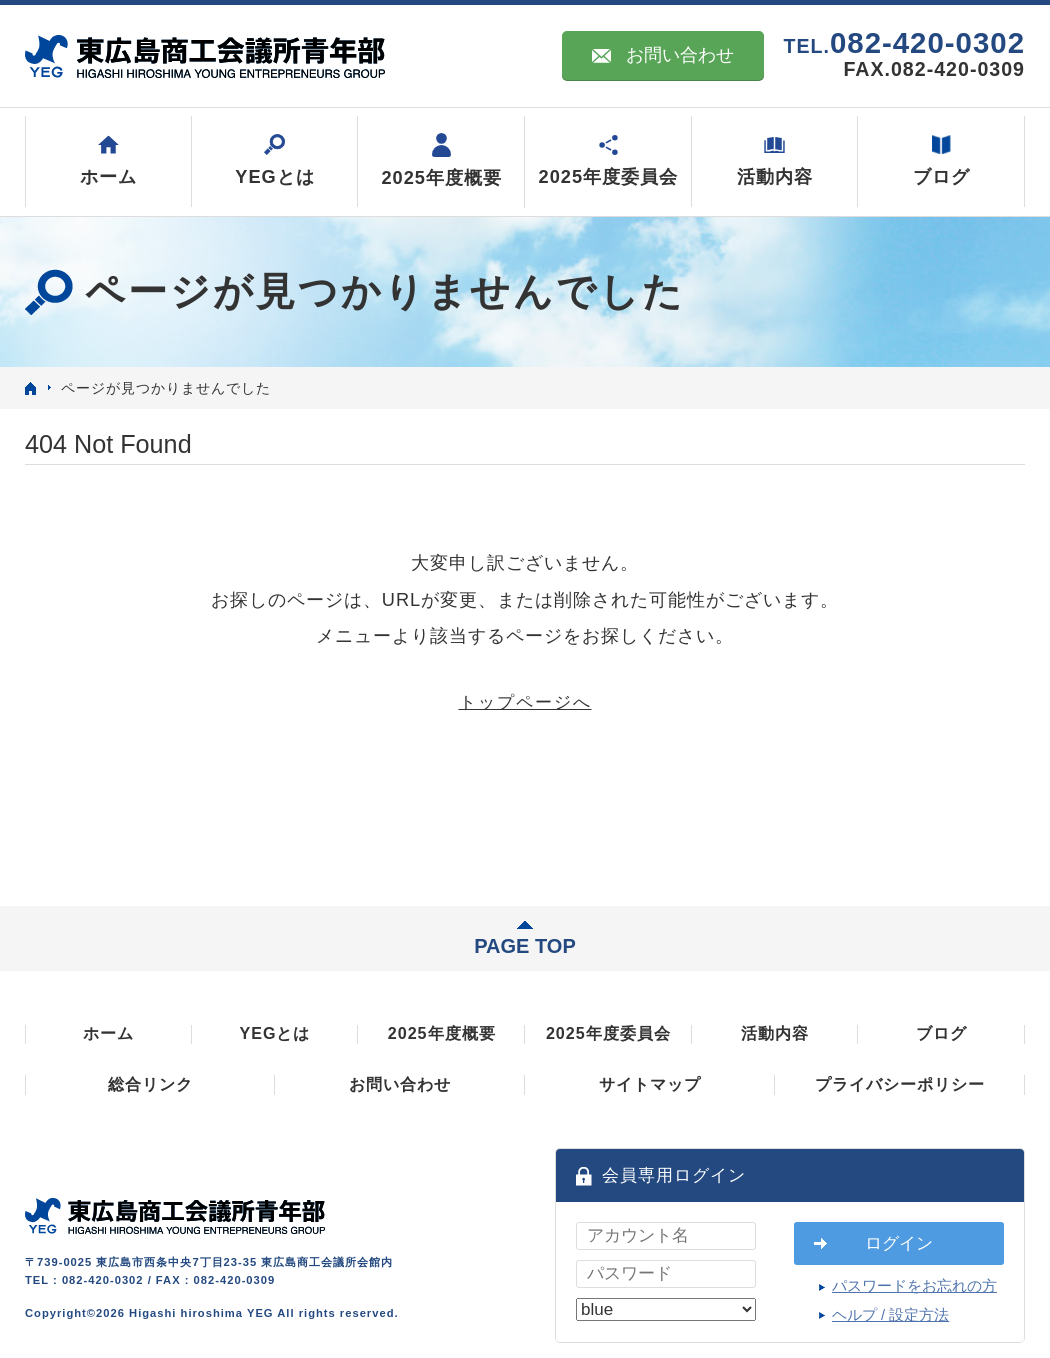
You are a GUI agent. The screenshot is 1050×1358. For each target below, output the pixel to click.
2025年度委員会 (608, 1033)
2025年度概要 (442, 1033)
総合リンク (150, 1084)
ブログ (941, 1033)
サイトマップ (650, 1084)
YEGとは (274, 1033)
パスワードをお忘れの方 (914, 1286)
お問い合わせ (663, 55)
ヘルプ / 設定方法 (890, 1315)
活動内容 (775, 1033)
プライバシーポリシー (900, 1084)
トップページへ (525, 702)
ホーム (108, 1033)
